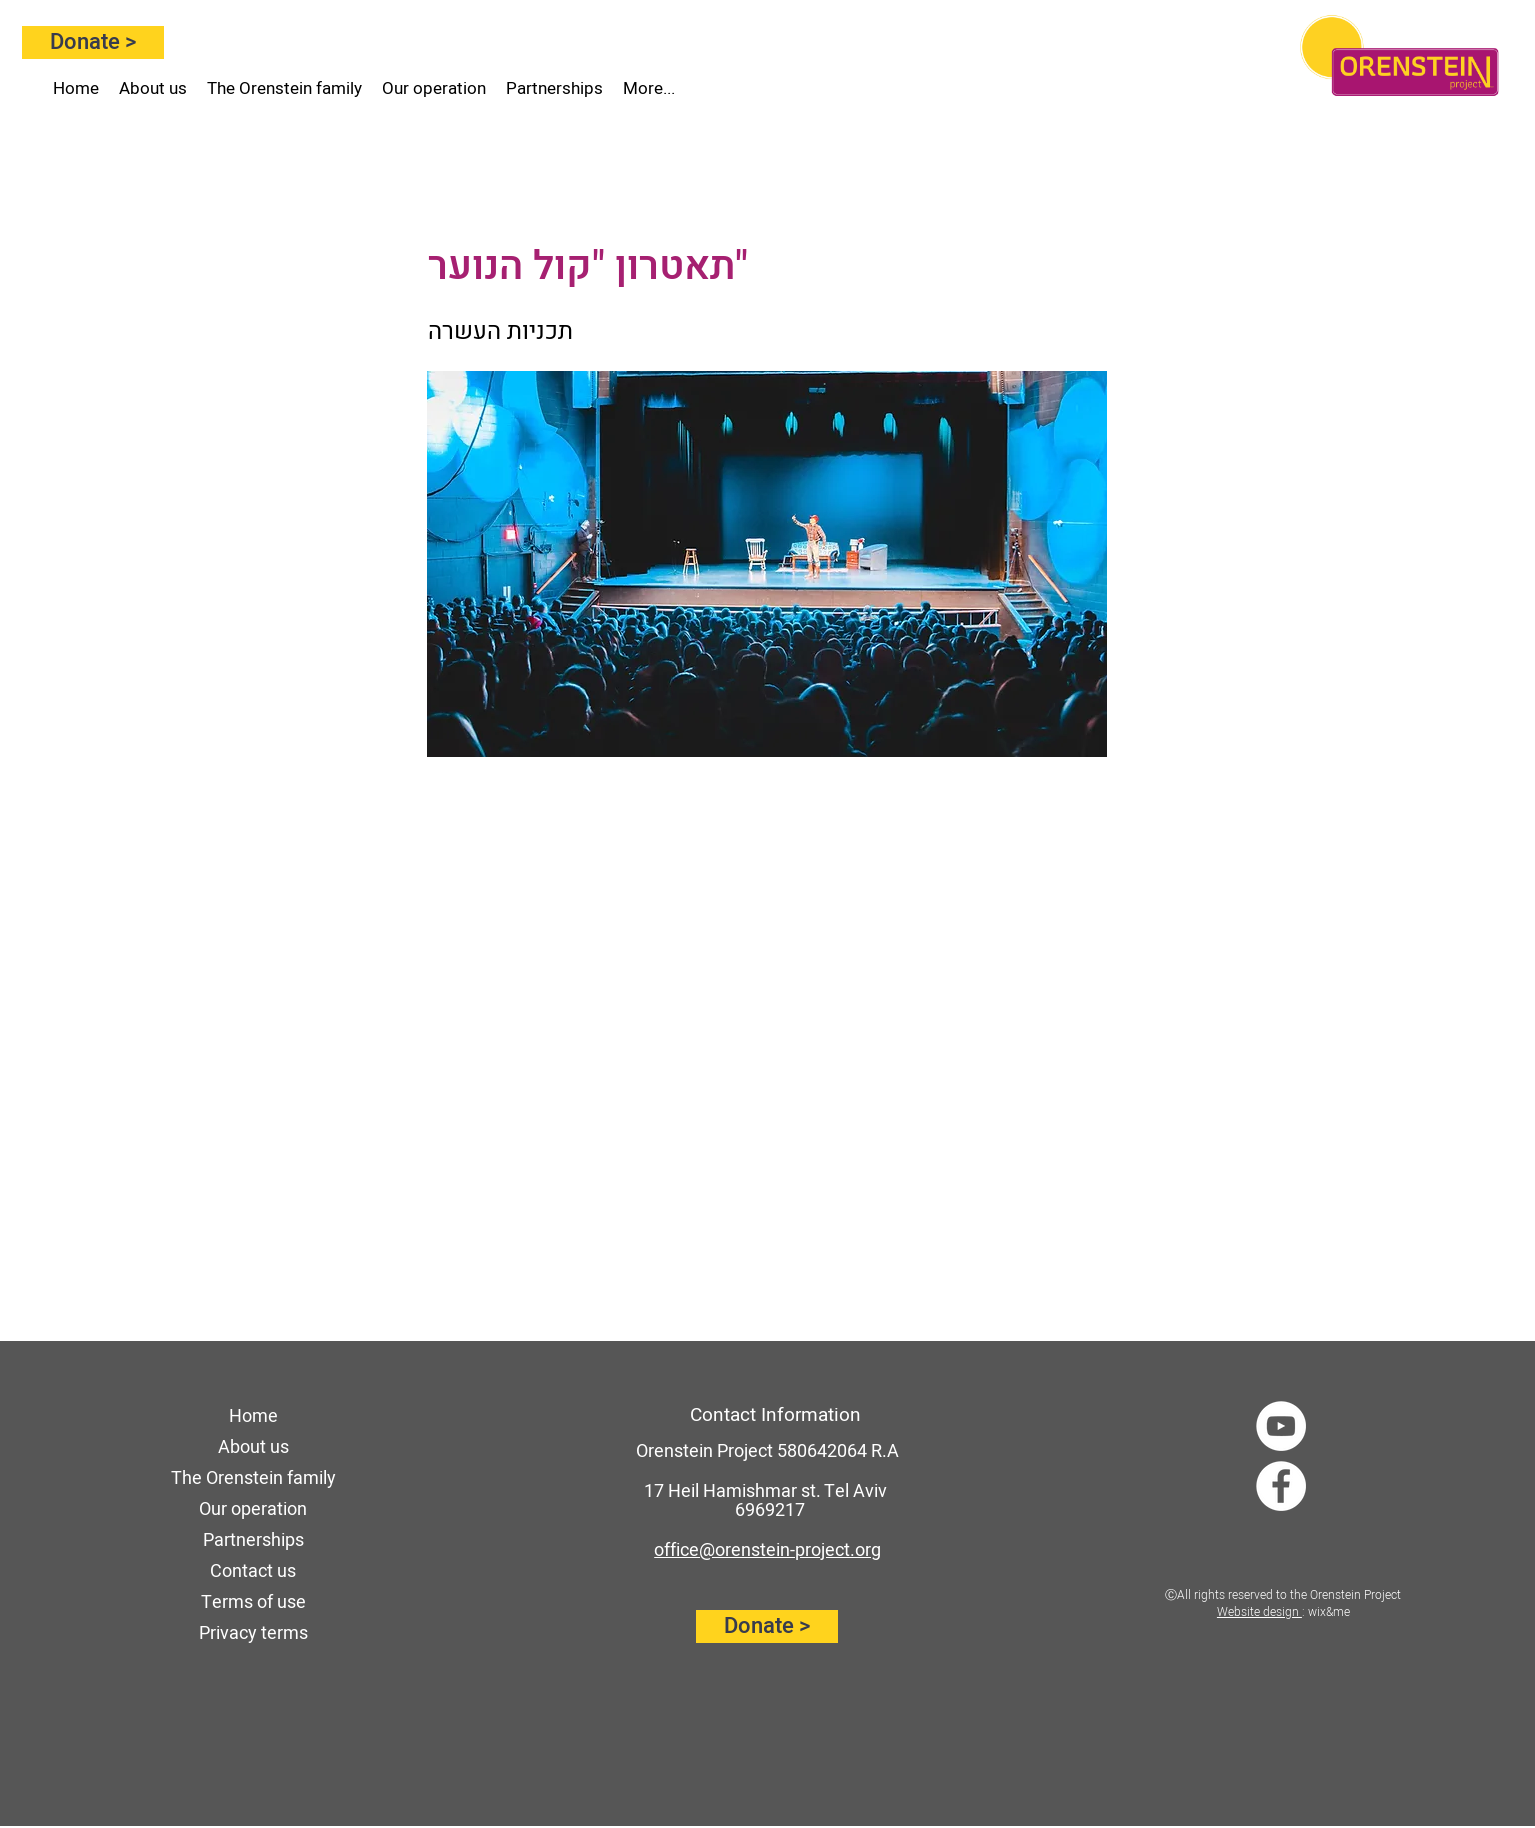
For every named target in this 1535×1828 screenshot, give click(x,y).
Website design (1259, 1612)
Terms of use (253, 1602)
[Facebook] (1281, 1486)
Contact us (253, 1571)
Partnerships (253, 1540)
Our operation (253, 1509)
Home (253, 1416)
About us (253, 1447)
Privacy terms (253, 1633)
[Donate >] (93, 42)
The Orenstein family (253, 1478)
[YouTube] (1281, 1426)
